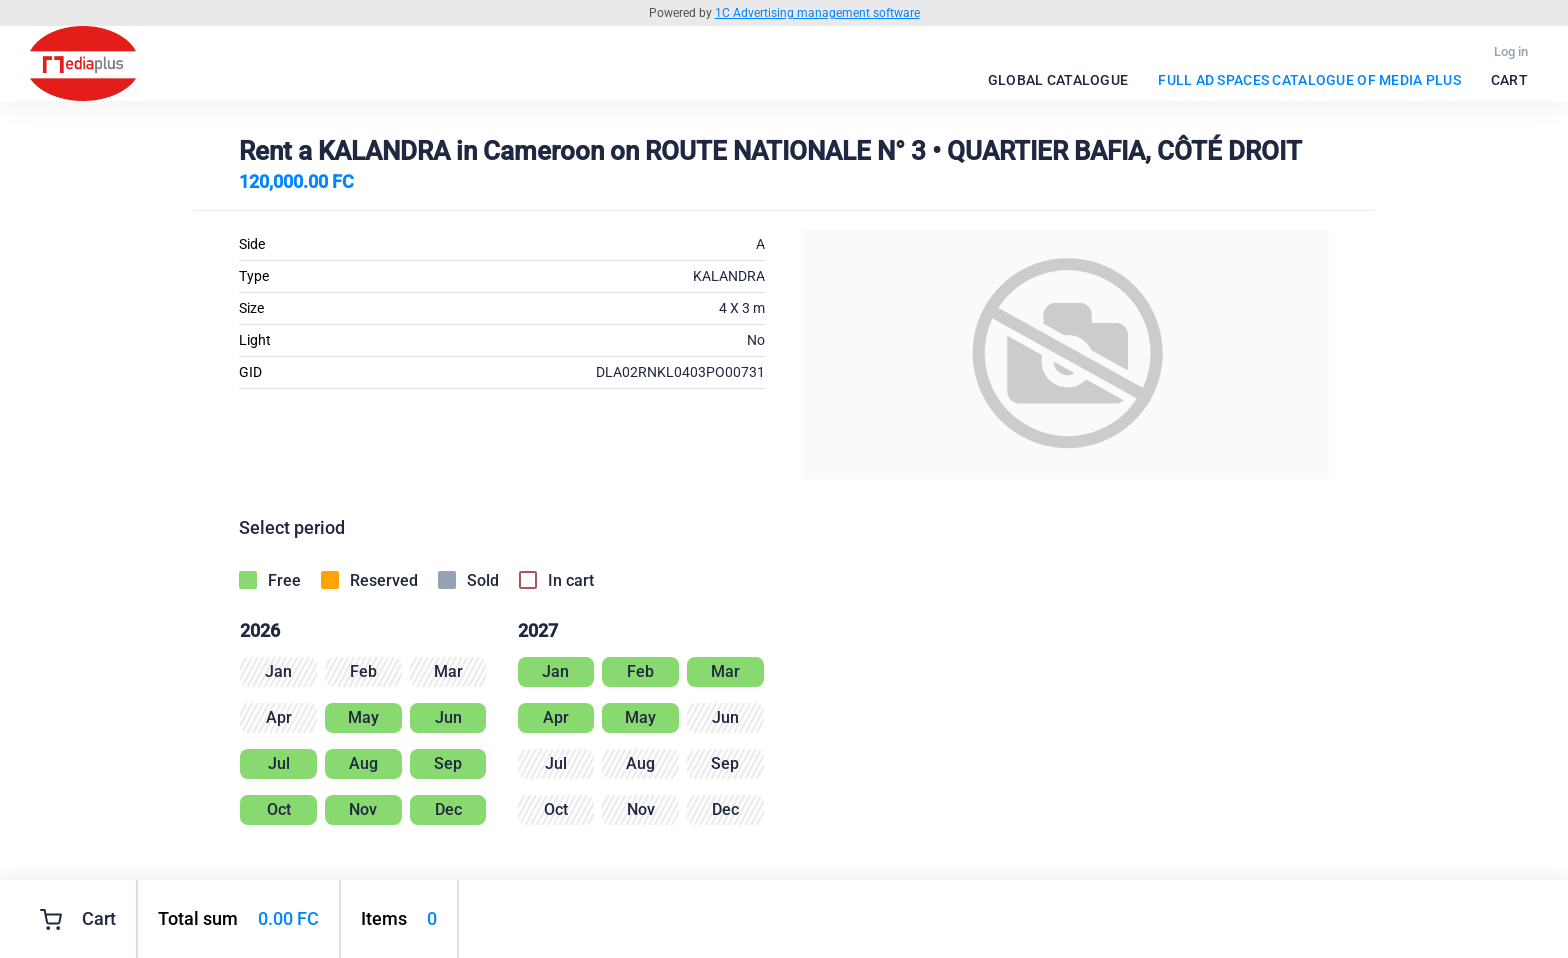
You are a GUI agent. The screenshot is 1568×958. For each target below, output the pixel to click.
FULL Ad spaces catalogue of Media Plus (1309, 80)
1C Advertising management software (817, 13)
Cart (1509, 80)
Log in (1511, 51)
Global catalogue (1058, 80)
